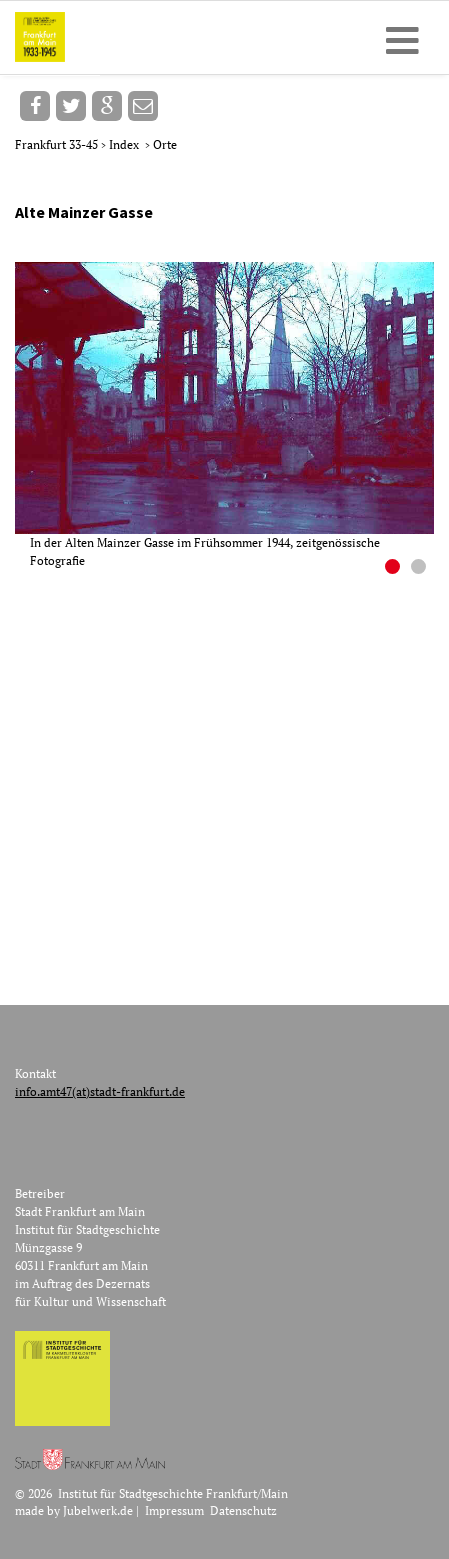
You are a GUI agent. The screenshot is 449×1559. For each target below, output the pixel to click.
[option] (232, 416)
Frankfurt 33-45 (58, 144)
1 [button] (395, 569)
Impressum (174, 1510)
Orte (165, 144)
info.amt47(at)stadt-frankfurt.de (100, 1091)
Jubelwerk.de (98, 1510)
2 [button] (421, 569)
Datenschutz (243, 1510)
